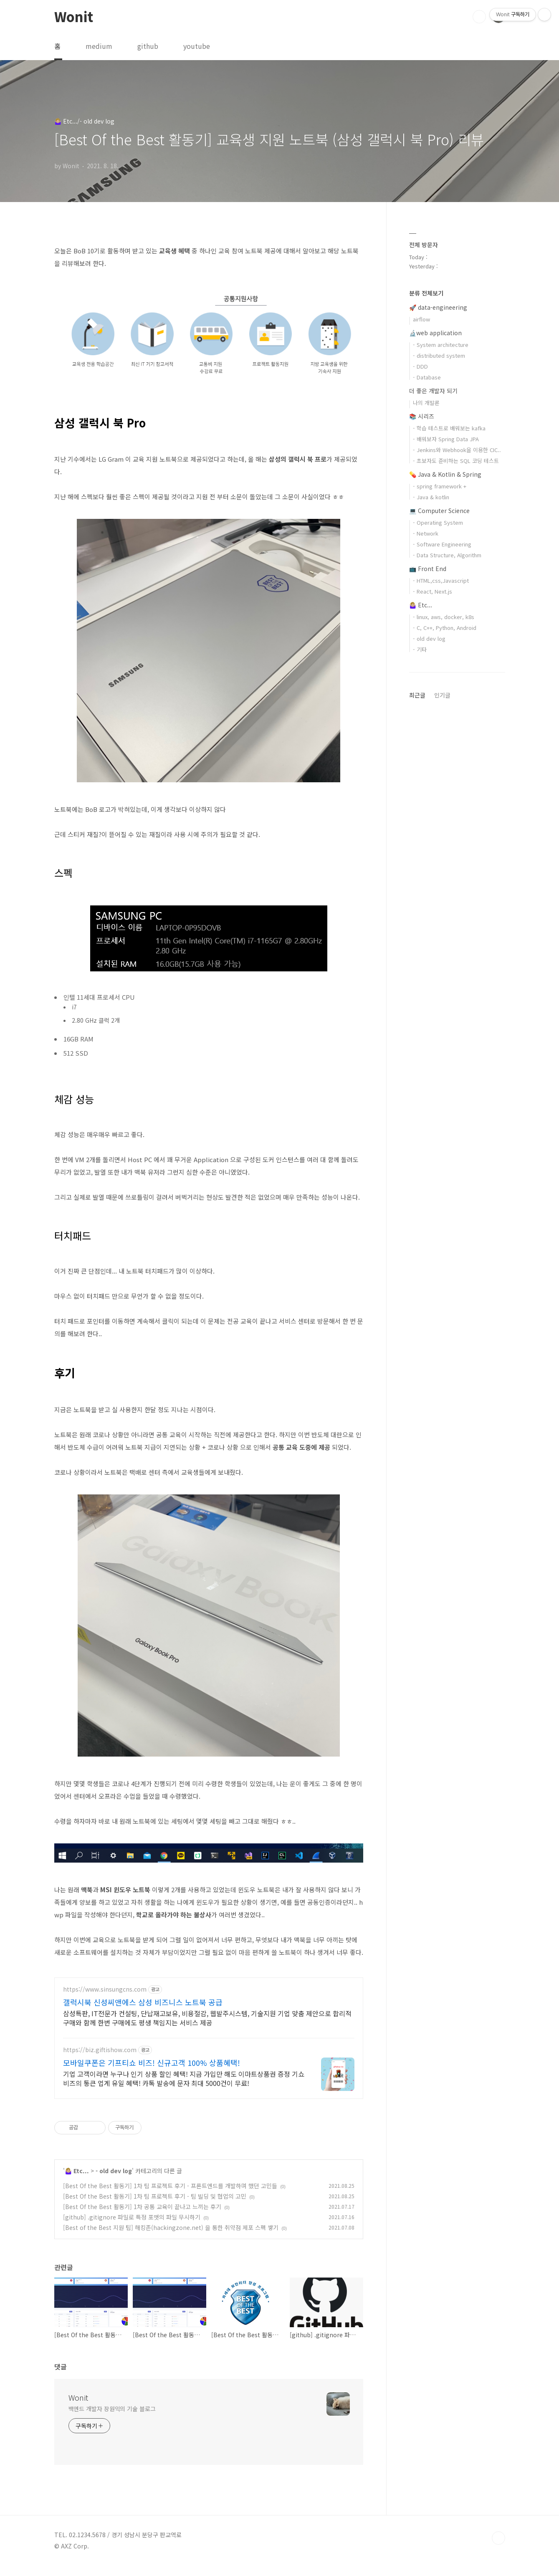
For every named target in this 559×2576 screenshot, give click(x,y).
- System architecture (440, 345)
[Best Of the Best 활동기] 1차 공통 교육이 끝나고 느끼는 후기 (142, 2216)
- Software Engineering (442, 544)
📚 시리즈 (421, 416)
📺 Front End (427, 568)
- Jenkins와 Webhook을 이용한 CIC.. (457, 450)
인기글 (442, 695)
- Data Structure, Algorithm (447, 555)
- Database (427, 377)
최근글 (417, 695)
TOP (498, 2548)
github (147, 46)
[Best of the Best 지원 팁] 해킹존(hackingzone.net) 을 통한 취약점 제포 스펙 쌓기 (170, 2237)
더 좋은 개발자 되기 (433, 391)
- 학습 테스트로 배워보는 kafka (449, 428)
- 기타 (420, 649)
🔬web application (435, 333)
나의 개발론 (426, 403)
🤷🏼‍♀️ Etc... (77, 2181)
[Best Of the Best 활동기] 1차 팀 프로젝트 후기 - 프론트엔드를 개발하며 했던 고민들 (170, 2196)
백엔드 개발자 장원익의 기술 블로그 (112, 2418)
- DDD (420, 366)
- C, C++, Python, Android (444, 628)
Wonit (73, 16)
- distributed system (439, 355)
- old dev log (114, 2181)
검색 (479, 16)
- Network (425, 533)
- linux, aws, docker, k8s (443, 617)
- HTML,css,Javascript (441, 580)
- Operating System (438, 522)
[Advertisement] (208, 2050)
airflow (421, 319)
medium (99, 46)
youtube (196, 46)
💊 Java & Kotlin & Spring (445, 474)
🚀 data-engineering (438, 307)
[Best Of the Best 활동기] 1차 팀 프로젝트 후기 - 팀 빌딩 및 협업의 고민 (154, 2206)
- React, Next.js (432, 591)
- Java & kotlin (431, 497)
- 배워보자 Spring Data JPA (446, 439)
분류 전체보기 (426, 293)
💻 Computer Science (439, 510)
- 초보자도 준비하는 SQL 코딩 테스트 (456, 461)
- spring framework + (439, 486)
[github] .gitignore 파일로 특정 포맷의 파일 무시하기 (131, 2227)
